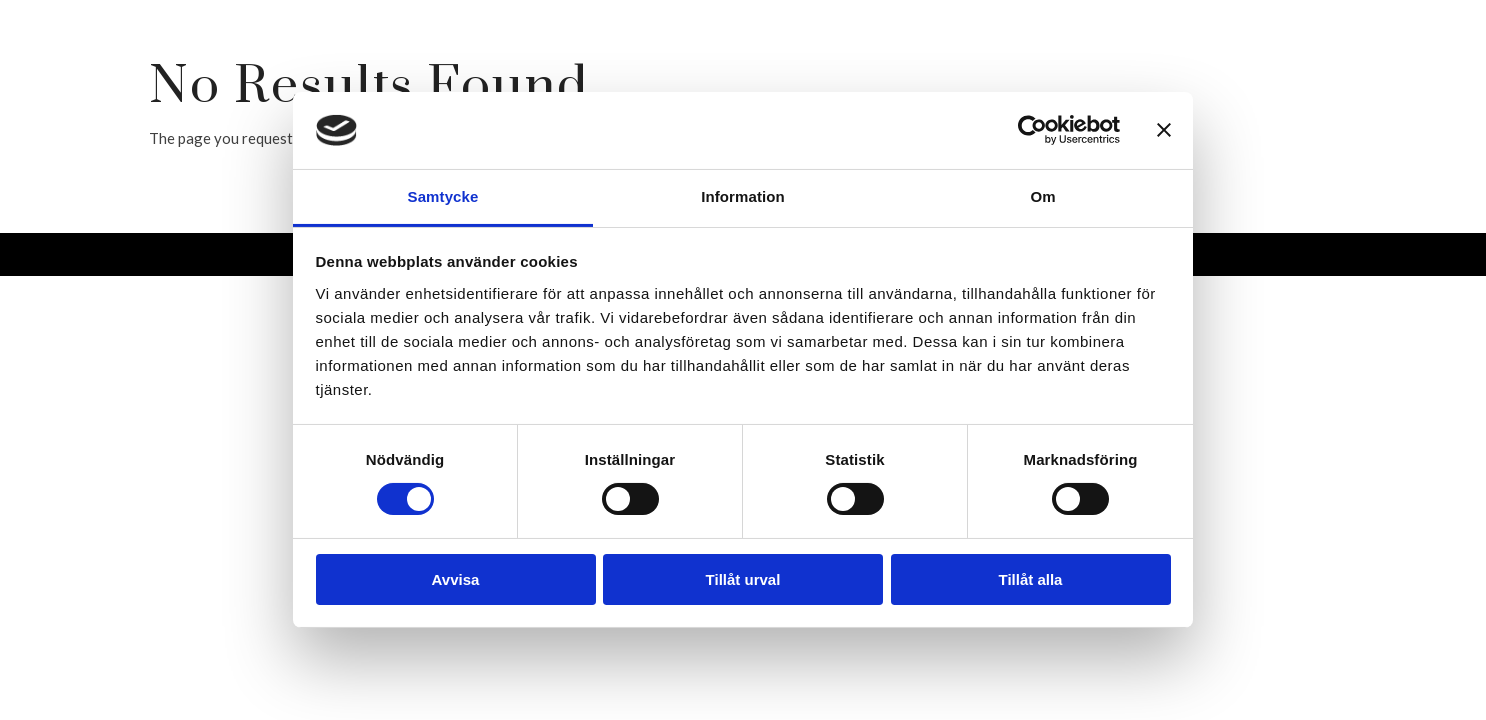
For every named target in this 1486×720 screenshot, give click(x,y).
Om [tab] (1042, 196)
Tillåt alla (1031, 579)
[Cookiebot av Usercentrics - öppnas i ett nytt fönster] (1032, 130)
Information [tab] (743, 196)
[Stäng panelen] (1164, 130)
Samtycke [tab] (443, 196)
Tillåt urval (743, 579)
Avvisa (456, 579)
